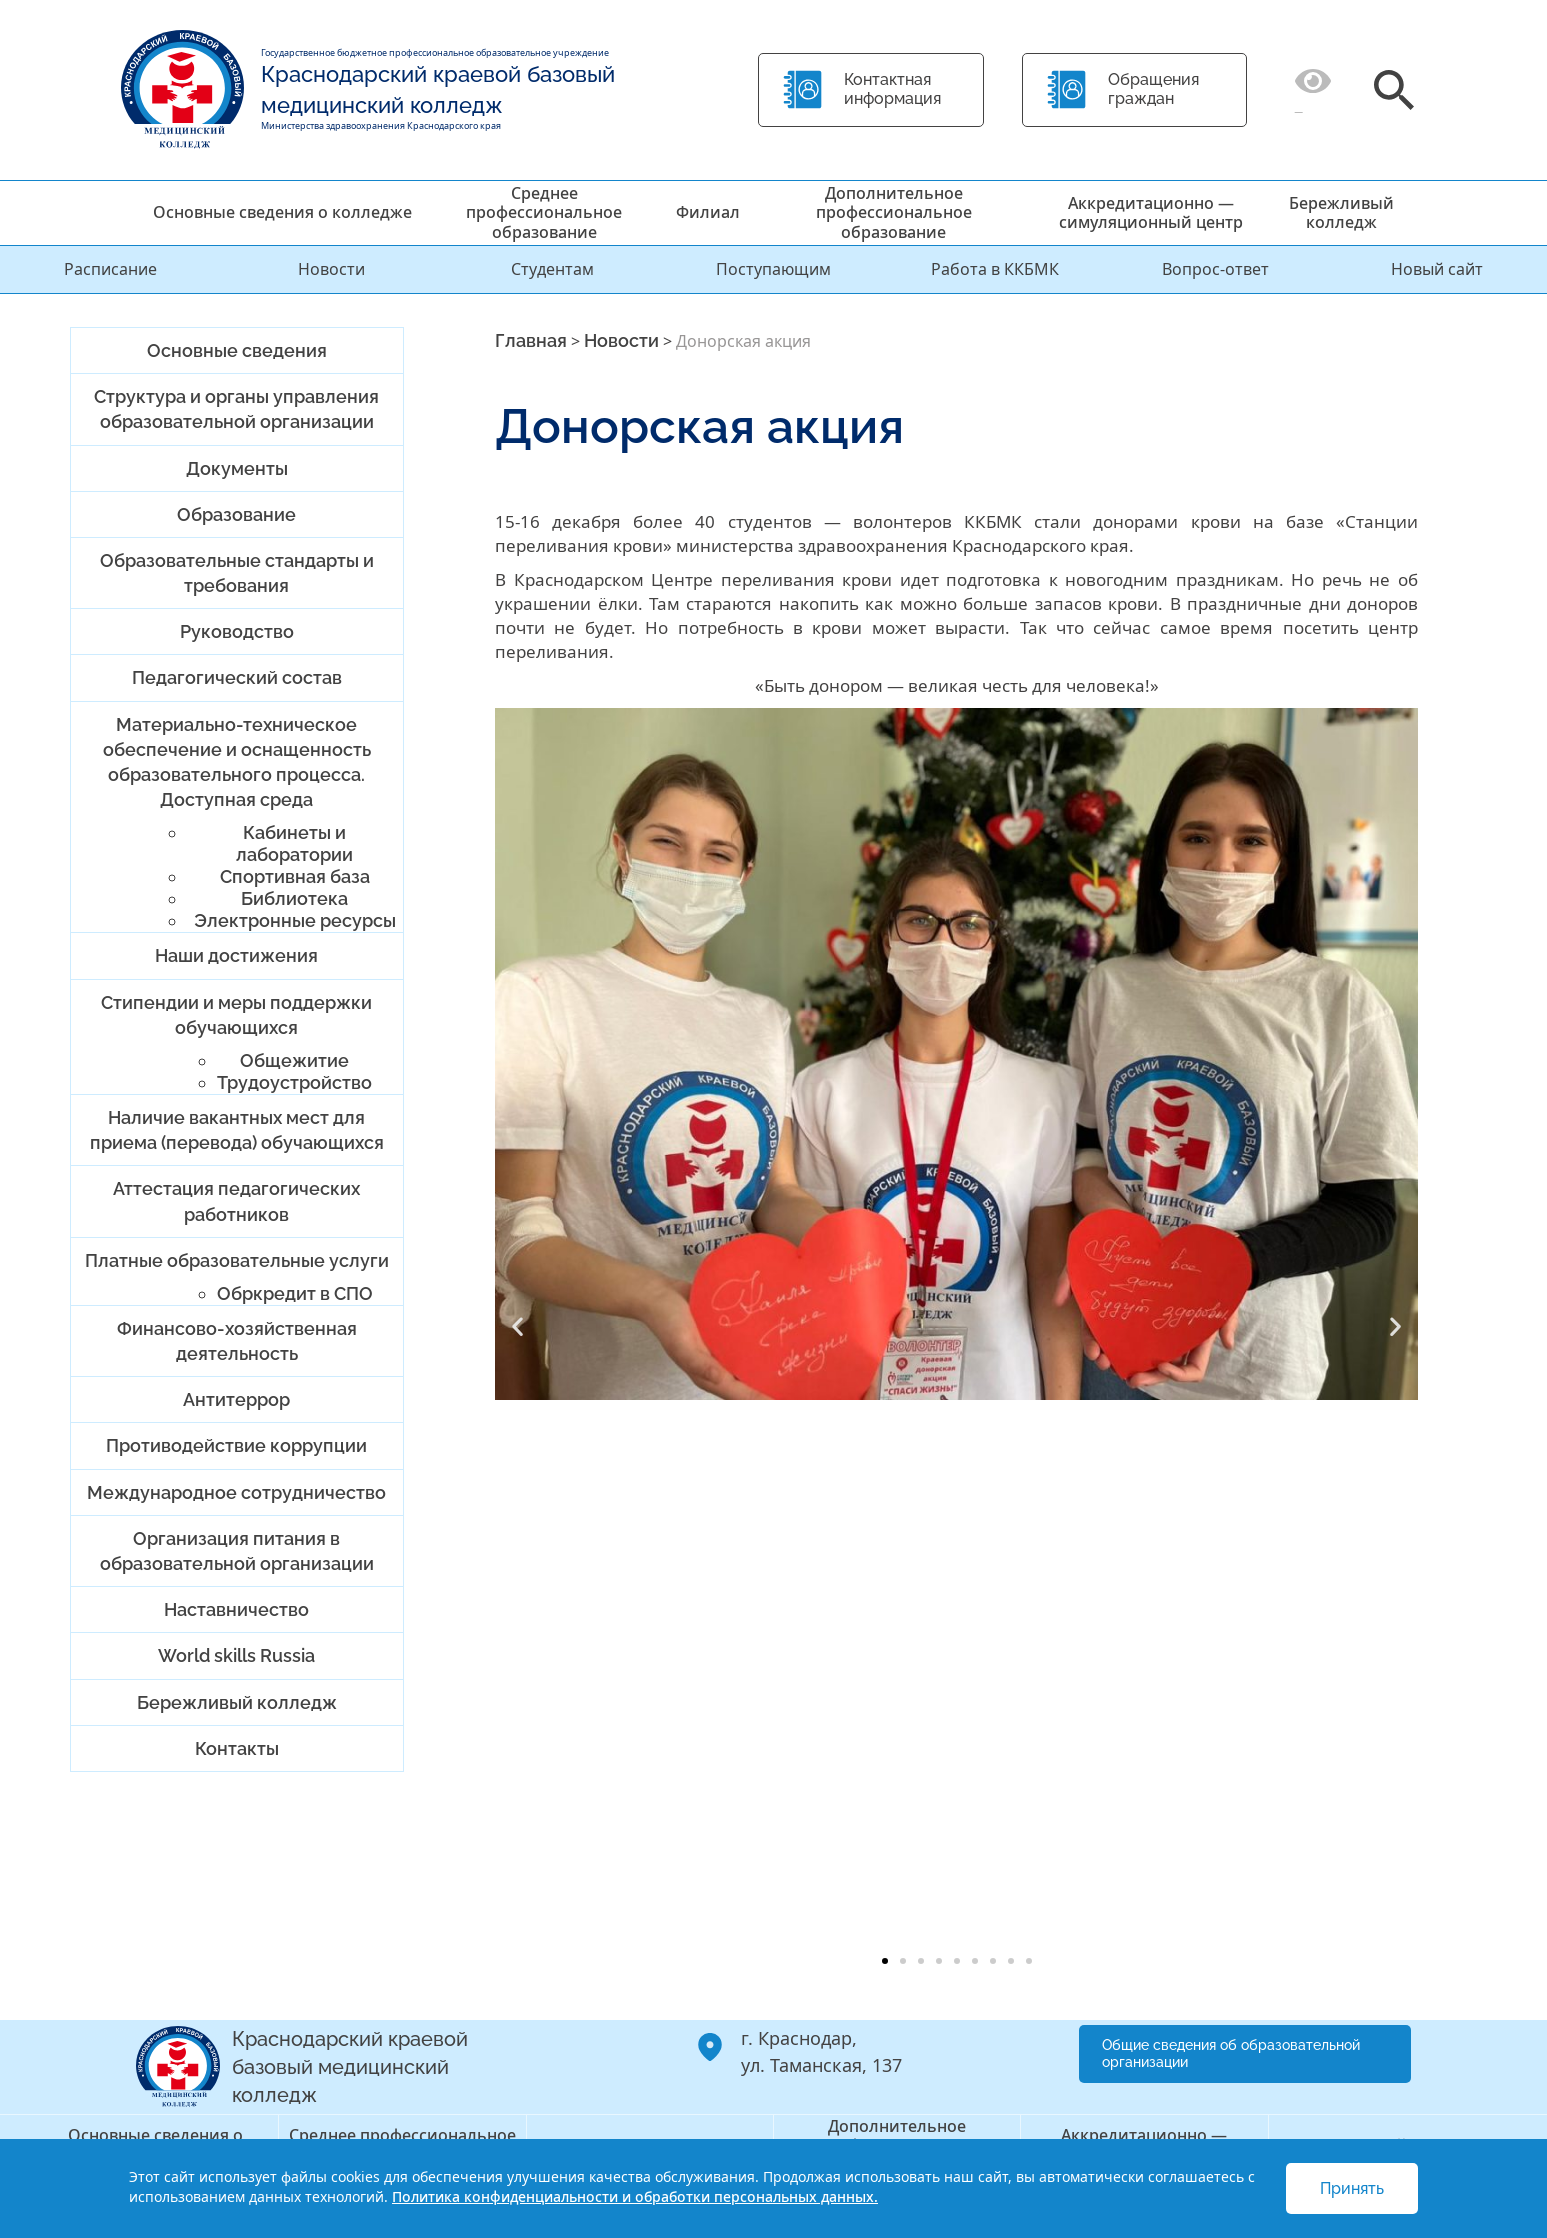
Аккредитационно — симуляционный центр (1151, 212)
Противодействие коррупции (236, 1445)
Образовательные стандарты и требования (237, 573)
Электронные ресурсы (295, 920)
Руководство (237, 631)
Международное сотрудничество (236, 1492)
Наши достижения (236, 955)
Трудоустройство (294, 1082)
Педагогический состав (237, 677)
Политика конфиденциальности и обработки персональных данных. (635, 2196)
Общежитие (294, 1060)
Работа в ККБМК (995, 269)
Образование (236, 514)
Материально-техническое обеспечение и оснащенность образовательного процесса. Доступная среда (237, 762)
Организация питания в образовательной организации (237, 1551)
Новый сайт (1437, 269)
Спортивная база (295, 876)
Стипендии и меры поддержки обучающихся (236, 1015)
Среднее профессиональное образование (544, 212)
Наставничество (236, 1609)
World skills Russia (236, 1655)
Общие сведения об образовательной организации (1231, 2053)
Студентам (552, 269)
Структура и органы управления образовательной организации (236, 409)
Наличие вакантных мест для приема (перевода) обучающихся (237, 1130)
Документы (237, 468)
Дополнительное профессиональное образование (894, 212)
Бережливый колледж (1341, 212)
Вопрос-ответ (1215, 269)
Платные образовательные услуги (237, 1260)
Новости (331, 269)
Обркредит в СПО (295, 1293)
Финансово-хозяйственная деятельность (237, 1341)
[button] (517, 1325)
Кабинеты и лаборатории (294, 843)
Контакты (237, 1748)
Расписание (110, 269)
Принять (1352, 2188)
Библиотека (294, 898)
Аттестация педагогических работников (236, 1201)
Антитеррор (236, 1399)
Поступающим (773, 269)
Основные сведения (237, 350)
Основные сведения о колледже (282, 212)
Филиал (708, 212)
